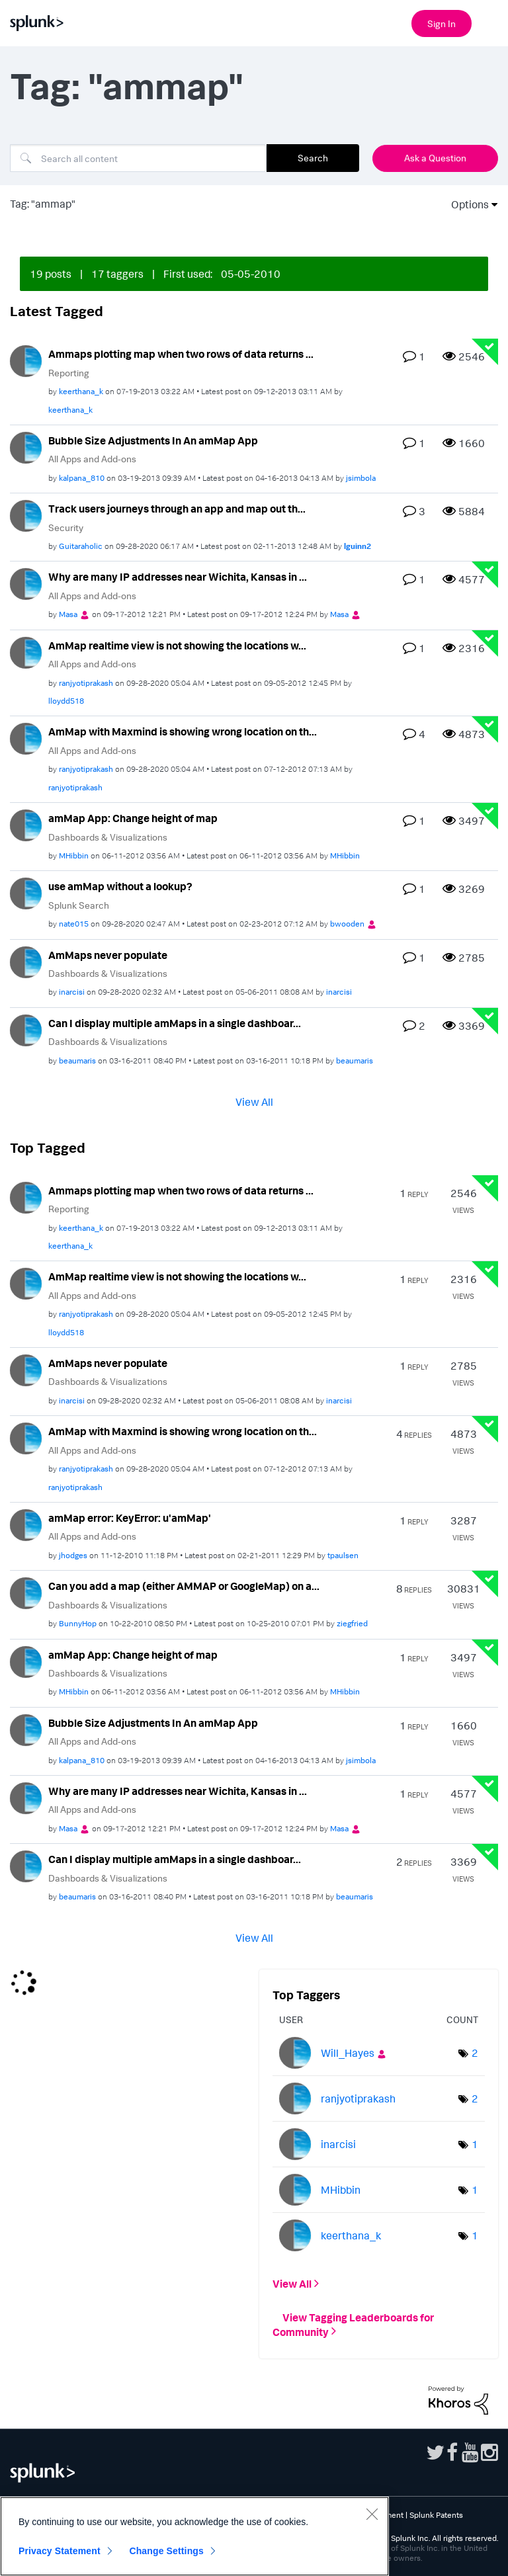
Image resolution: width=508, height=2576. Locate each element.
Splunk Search (78, 905)
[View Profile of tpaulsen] (343, 1555)
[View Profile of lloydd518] (66, 701)
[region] (194, 2536)
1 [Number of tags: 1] (475, 2144)
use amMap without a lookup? (120, 886)
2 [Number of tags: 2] (475, 2052)
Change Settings (166, 2551)
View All (254, 1101)
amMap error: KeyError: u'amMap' (129, 1517)
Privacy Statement (60, 2551)
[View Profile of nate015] (74, 924)
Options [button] (465, 204)
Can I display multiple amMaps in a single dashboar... (174, 1023)
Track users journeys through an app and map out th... (177, 508)
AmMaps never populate (107, 955)
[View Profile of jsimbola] (361, 478)
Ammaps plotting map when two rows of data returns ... (181, 353)
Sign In (441, 23)
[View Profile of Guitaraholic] (81, 546)
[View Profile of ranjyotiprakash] (86, 683)
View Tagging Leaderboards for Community (353, 2324)
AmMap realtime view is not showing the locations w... (177, 645)
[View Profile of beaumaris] (77, 1060)
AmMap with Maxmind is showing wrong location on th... (182, 731)
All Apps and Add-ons (92, 458)
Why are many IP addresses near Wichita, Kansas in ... (177, 576)
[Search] (138, 158)
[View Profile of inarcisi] (72, 992)
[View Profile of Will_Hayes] (347, 2052)
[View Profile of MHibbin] (74, 855)
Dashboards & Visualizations (107, 837)
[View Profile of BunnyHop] (78, 1623)
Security (65, 527)
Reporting (68, 372)
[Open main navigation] (490, 22)
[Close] (371, 2513)
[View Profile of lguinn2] (357, 546)
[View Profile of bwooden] (347, 924)
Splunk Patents (436, 2515)
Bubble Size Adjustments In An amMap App (153, 440)
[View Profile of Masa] (68, 614)
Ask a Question (435, 157)
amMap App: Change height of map (133, 818)
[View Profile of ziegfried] (352, 1623)
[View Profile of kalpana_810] (82, 478)
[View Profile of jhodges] (73, 1555)
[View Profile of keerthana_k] (81, 391)
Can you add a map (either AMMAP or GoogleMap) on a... (183, 1586)
